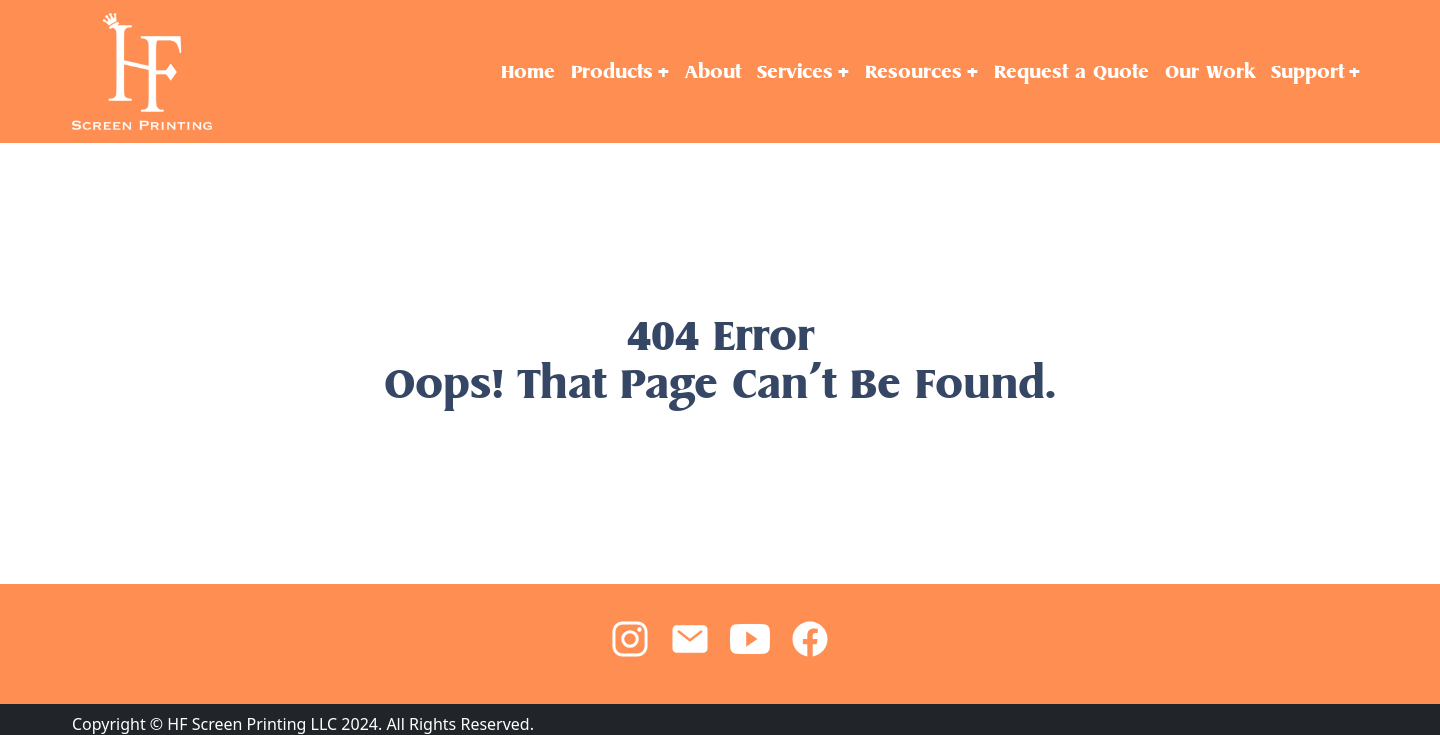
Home (528, 71)
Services (795, 71)
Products (612, 71)
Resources (913, 71)
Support (1307, 71)
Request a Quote (1071, 71)
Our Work (1210, 71)
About (713, 71)
